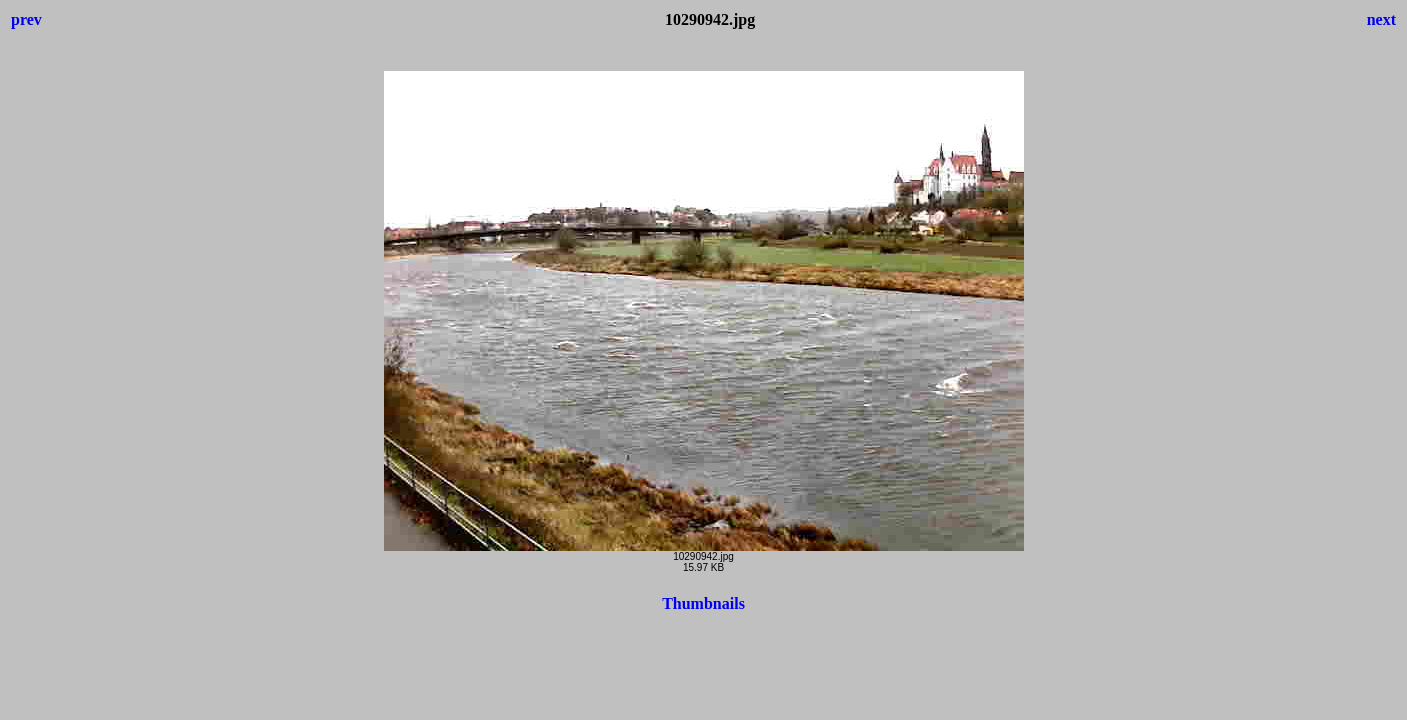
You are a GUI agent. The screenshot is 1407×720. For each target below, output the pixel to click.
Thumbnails (703, 603)
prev (26, 19)
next (1381, 19)
